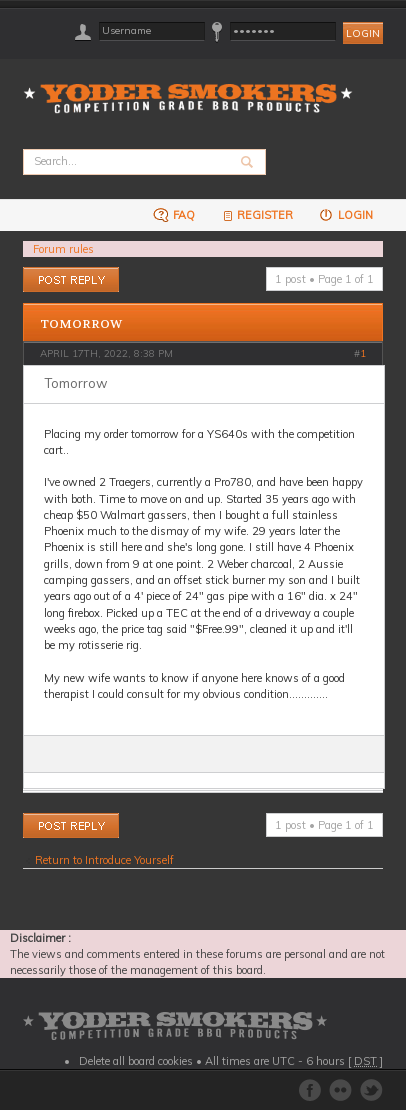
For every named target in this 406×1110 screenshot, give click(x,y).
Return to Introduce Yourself (104, 860)
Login (345, 214)
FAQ (174, 214)
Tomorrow (81, 324)
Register (256, 214)
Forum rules (63, 249)
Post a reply (71, 279)
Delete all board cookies (136, 1061)
